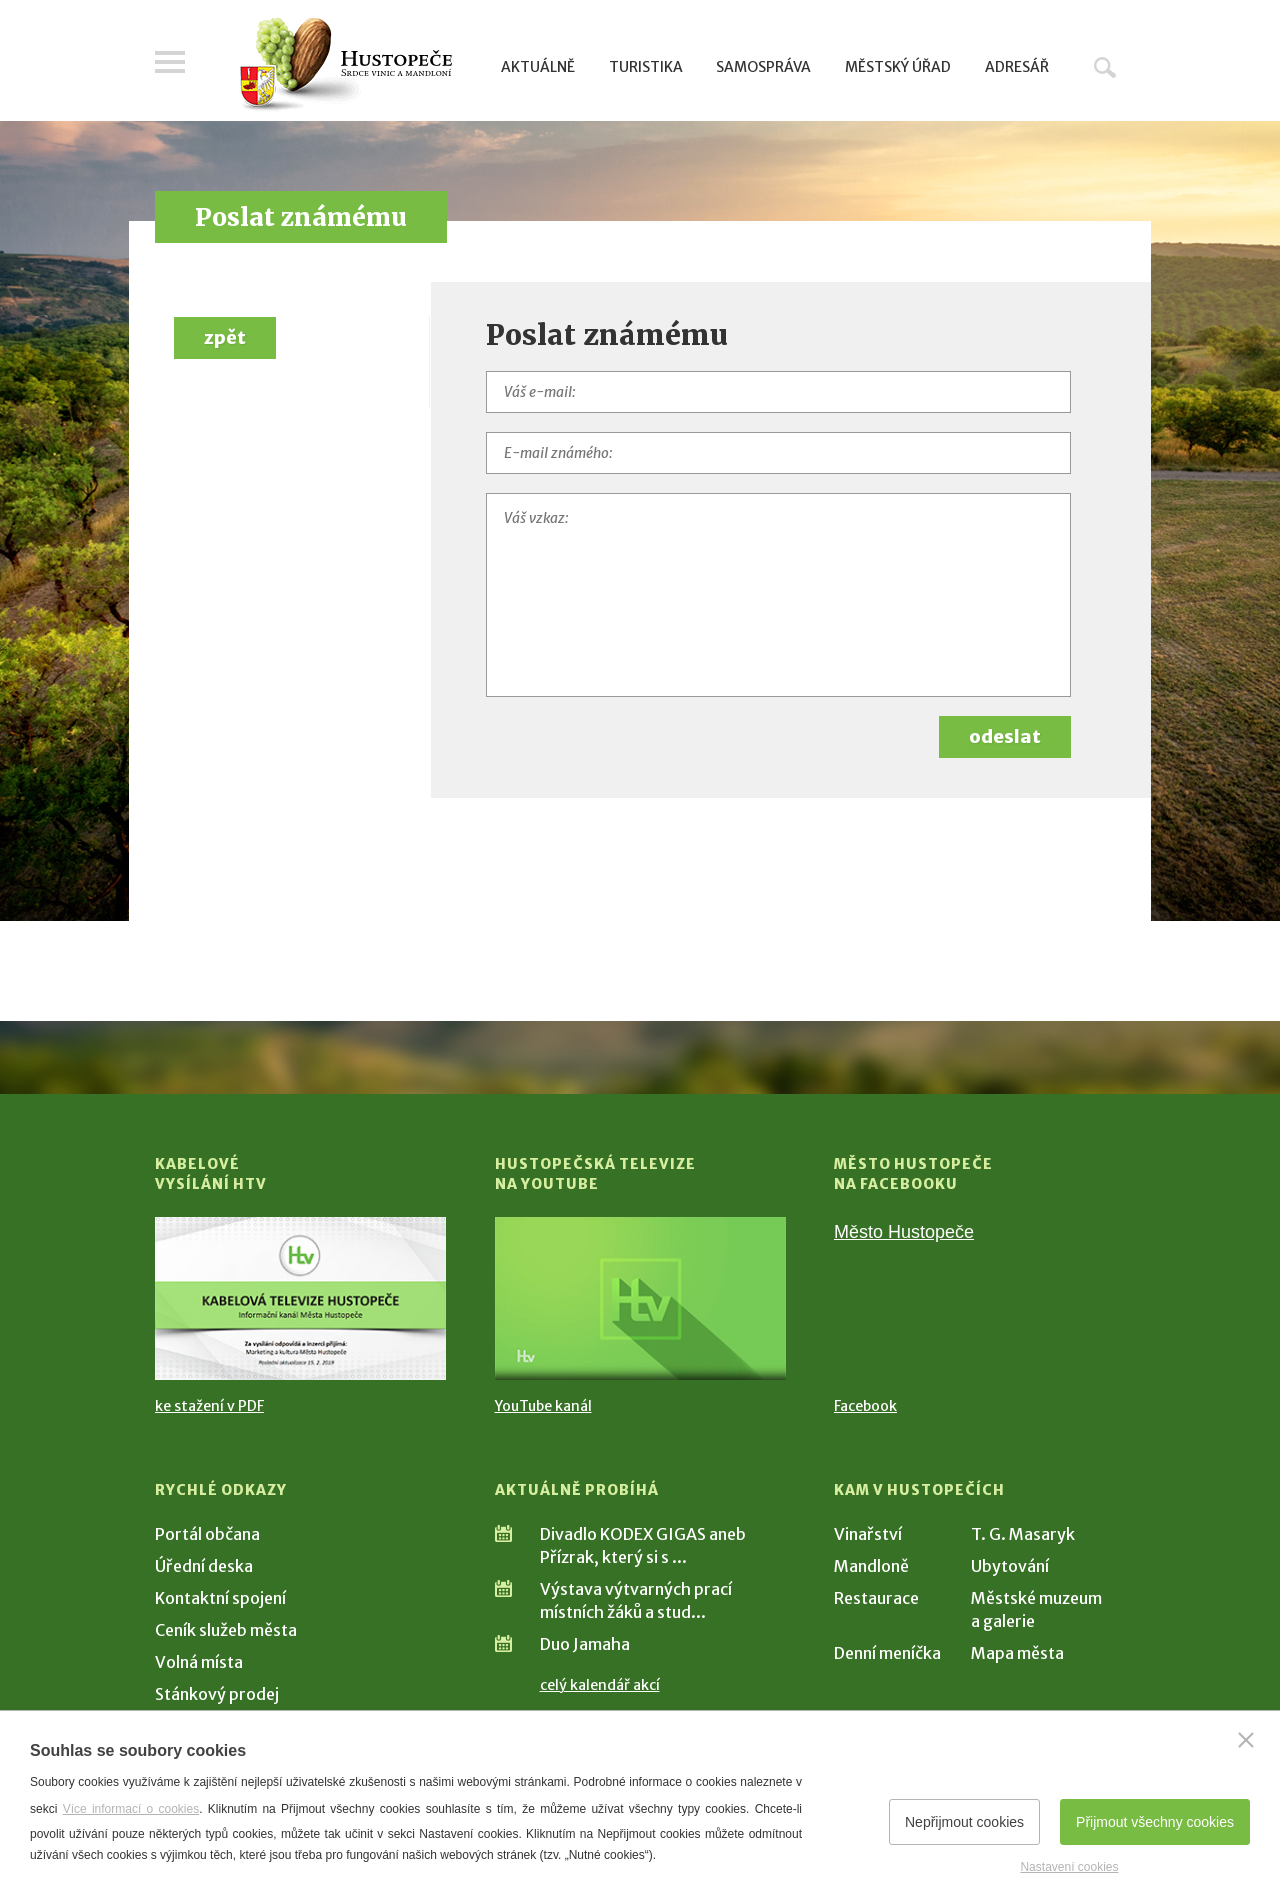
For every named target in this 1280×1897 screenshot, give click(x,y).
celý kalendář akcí (600, 1685)
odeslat (1005, 736)
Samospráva (763, 67)
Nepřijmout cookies (964, 1822)
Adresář (1017, 67)
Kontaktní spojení (220, 1598)
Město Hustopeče (904, 1232)
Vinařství (868, 1534)
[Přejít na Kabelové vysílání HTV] (300, 1298)
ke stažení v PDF (209, 1406)
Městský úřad (898, 67)
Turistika (646, 67)
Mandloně (871, 1566)
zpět (225, 337)
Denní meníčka (887, 1653)
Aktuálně (538, 67)
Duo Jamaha (585, 1644)
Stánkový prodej (217, 1694)
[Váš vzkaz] (779, 595)
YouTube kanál (543, 1406)
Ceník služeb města (226, 1630)
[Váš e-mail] (779, 392)
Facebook (865, 1406)
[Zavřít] (1246, 1740)
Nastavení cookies (1069, 1867)
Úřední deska (204, 1566)
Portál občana (207, 1534)
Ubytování (1010, 1566)
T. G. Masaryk (1023, 1534)
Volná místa (199, 1662)
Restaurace (876, 1598)
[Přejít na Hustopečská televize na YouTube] (640, 1298)
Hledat (1105, 67)
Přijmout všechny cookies (1155, 1822)
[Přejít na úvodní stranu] (345, 65)
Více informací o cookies (131, 1809)
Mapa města (1017, 1653)
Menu (170, 62)
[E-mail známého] (779, 453)
